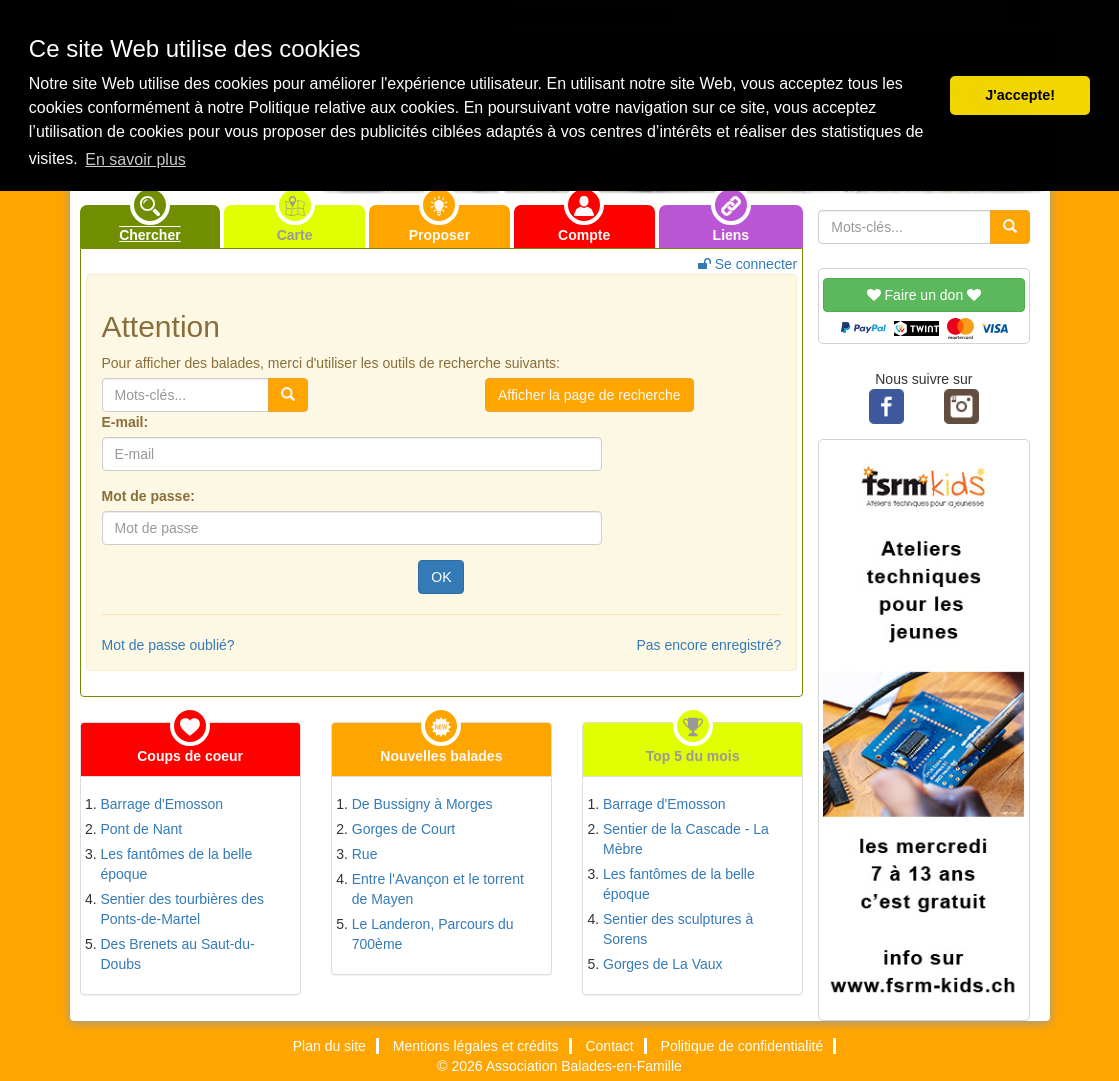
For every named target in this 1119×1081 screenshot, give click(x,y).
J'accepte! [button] (1020, 95)
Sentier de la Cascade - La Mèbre (686, 839)
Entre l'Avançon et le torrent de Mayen (438, 889)
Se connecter (747, 264)
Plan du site (329, 1046)
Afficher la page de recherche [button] (589, 395)
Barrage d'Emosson (162, 804)
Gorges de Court (404, 829)
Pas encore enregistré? (708, 645)
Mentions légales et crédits (476, 1046)
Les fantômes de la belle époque (177, 864)
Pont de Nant (142, 829)
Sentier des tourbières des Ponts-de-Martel (182, 909)
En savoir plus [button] (135, 159)
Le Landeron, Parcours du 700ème (433, 934)
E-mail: (125, 422)
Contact (609, 1046)
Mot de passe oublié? (168, 645)
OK (441, 577)
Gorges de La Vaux (663, 964)
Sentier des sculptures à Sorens (678, 929)
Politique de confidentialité (742, 1046)
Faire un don (924, 295)
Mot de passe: (148, 496)
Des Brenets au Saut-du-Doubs (178, 954)
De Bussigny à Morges (422, 804)
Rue (365, 854)
